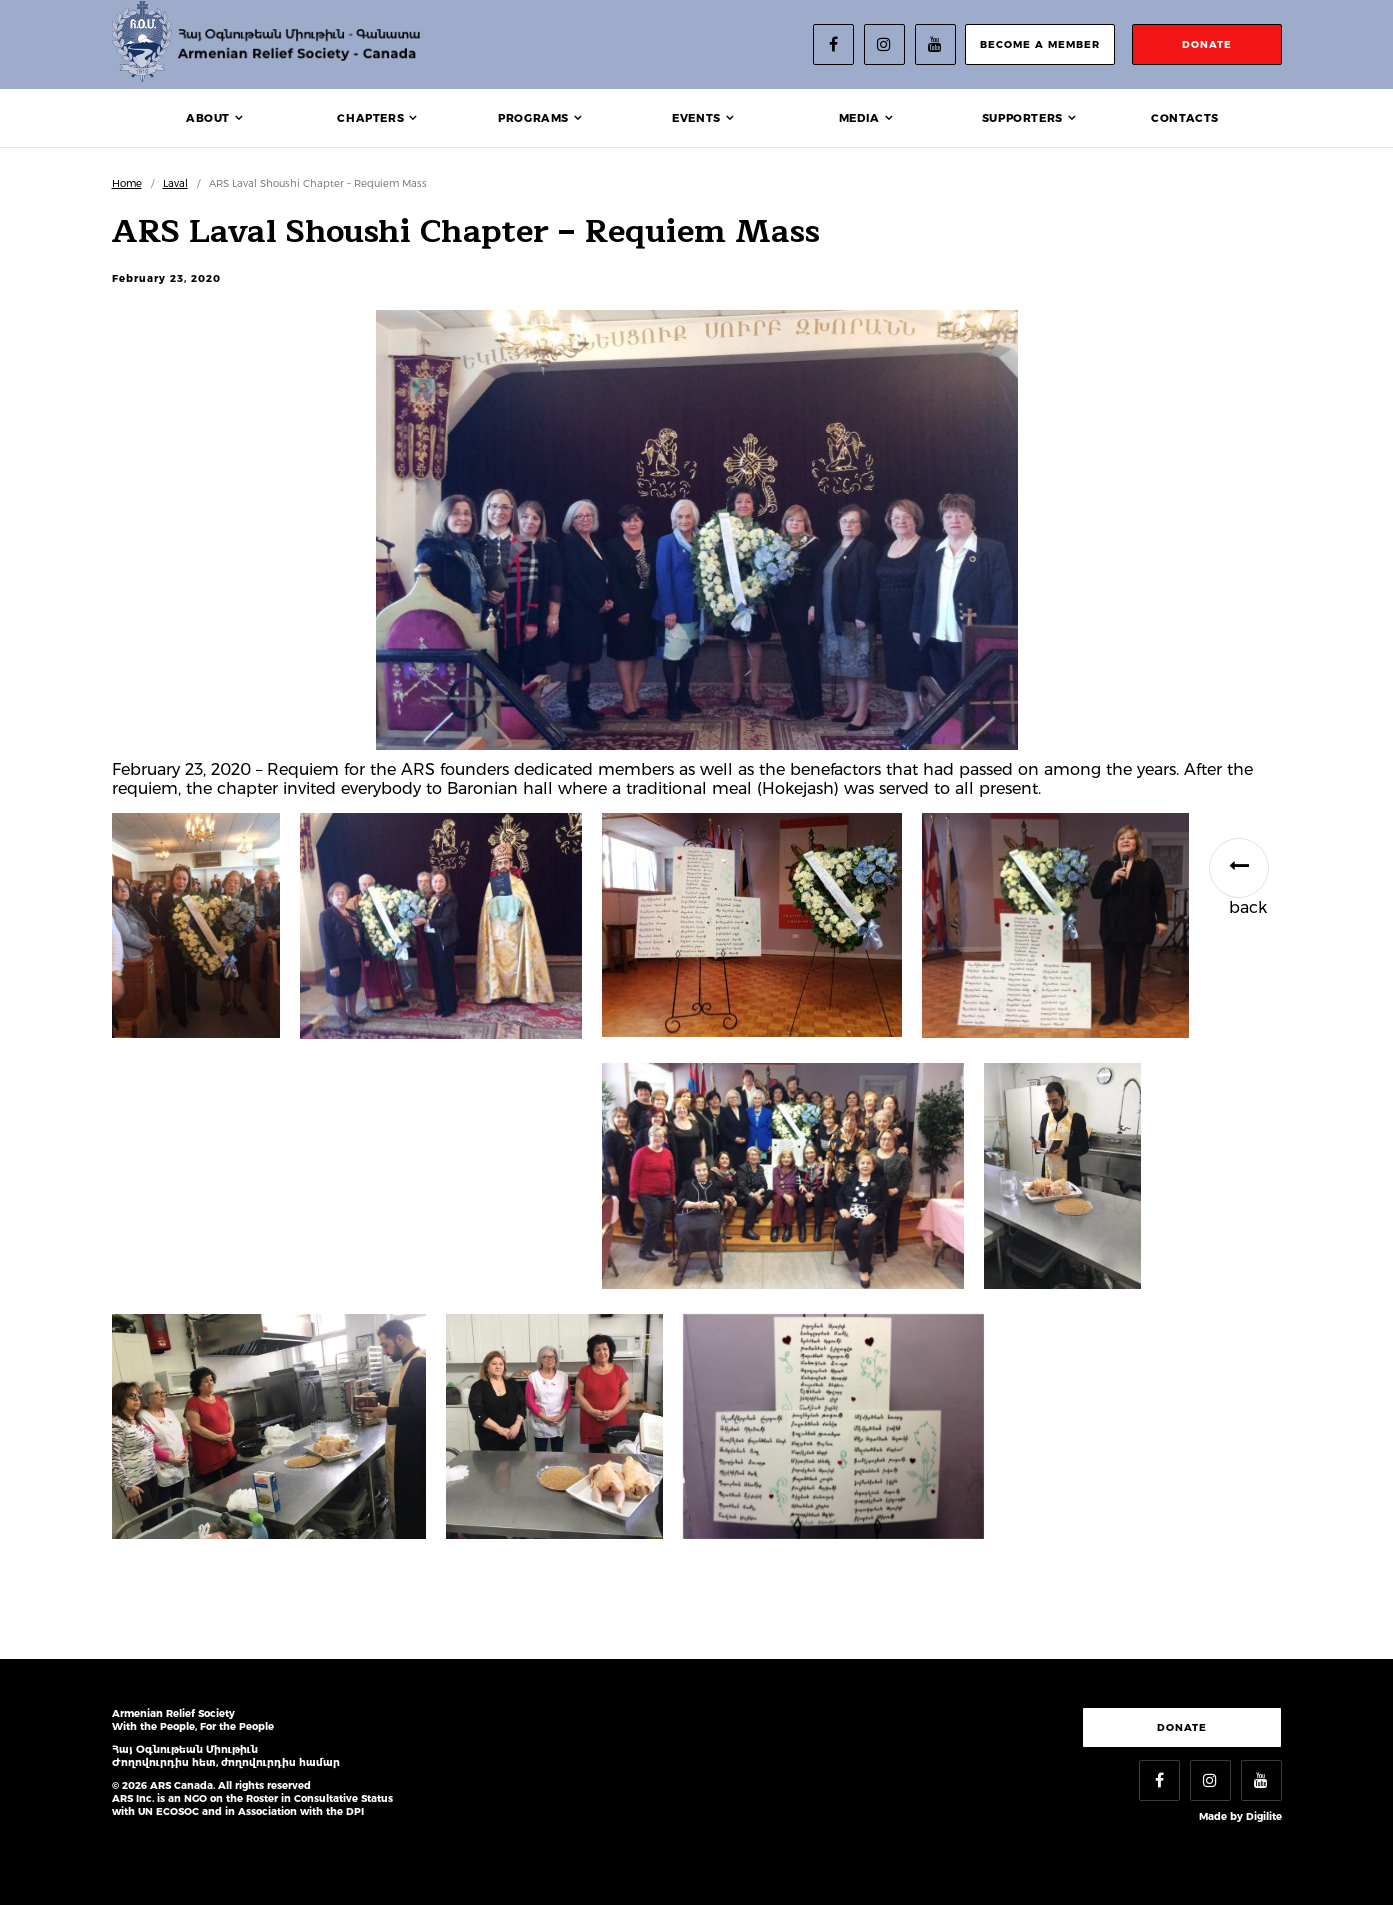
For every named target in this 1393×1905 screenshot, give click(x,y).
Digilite (1264, 1816)
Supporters (1022, 118)
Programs (533, 118)
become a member (1040, 44)
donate (1207, 44)
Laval (175, 183)
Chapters (370, 118)
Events (696, 118)
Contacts (1185, 118)
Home (127, 183)
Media (859, 118)
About (208, 118)
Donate (1182, 1727)
